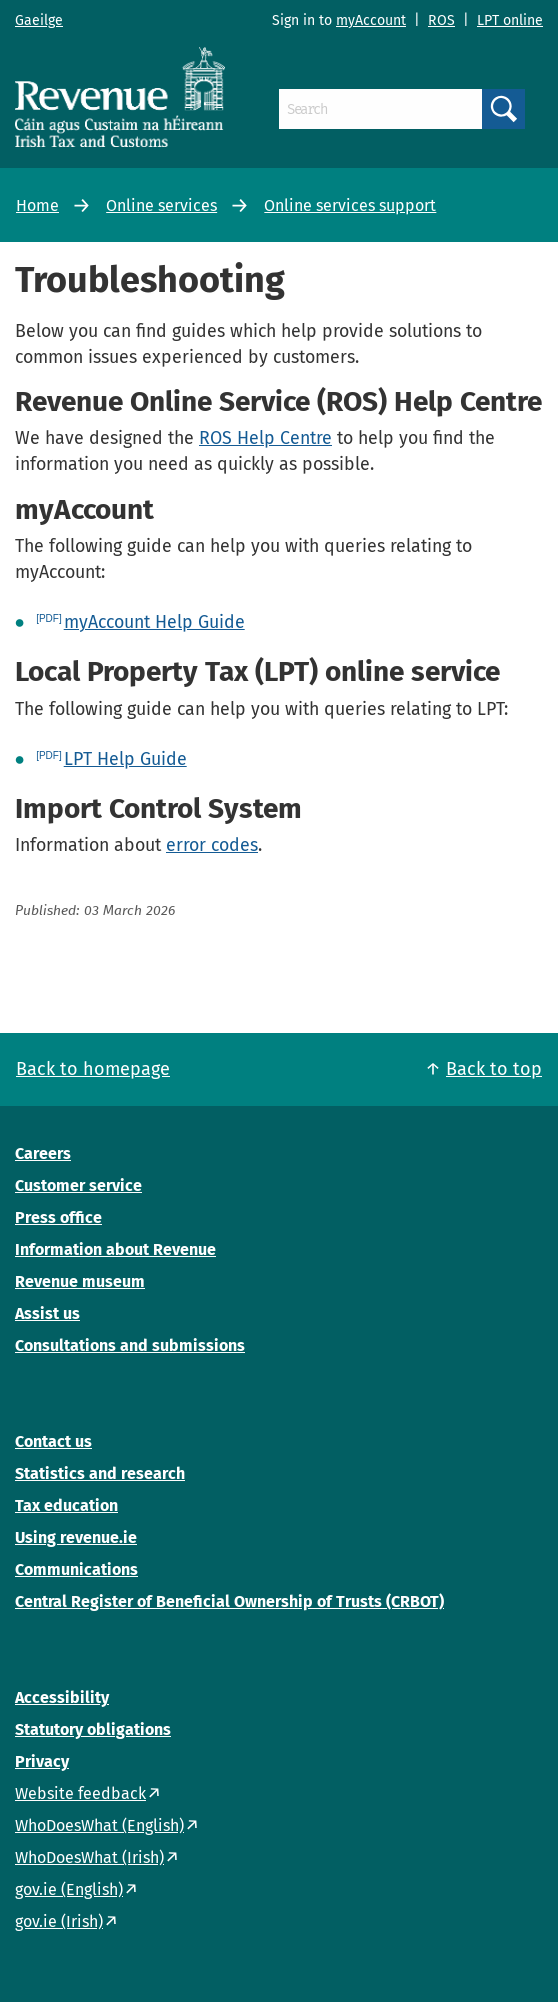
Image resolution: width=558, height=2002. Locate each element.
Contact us (53, 1441)
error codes (212, 845)
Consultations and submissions (130, 1345)
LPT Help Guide (125, 759)
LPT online (510, 20)
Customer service (78, 1185)
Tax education (66, 1505)
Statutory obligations (93, 1729)
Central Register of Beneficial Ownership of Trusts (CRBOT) (229, 1601)
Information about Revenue (115, 1249)
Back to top (494, 1069)
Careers (43, 1153)
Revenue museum (80, 1281)
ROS (441, 20)
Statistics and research (100, 1473)
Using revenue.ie (76, 1537)
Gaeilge (39, 20)
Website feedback (80, 1793)
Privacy (42, 1761)
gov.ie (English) (69, 1889)
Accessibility (62, 1697)
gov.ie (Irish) (59, 1921)
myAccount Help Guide (154, 622)
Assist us (47, 1313)
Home (37, 205)
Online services (161, 205)
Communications (76, 1569)
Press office (58, 1217)
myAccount (371, 20)
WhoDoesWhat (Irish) (89, 1857)
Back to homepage (93, 1069)
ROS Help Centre (265, 438)
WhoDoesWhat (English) (99, 1825)
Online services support (350, 205)
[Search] (380, 109)
